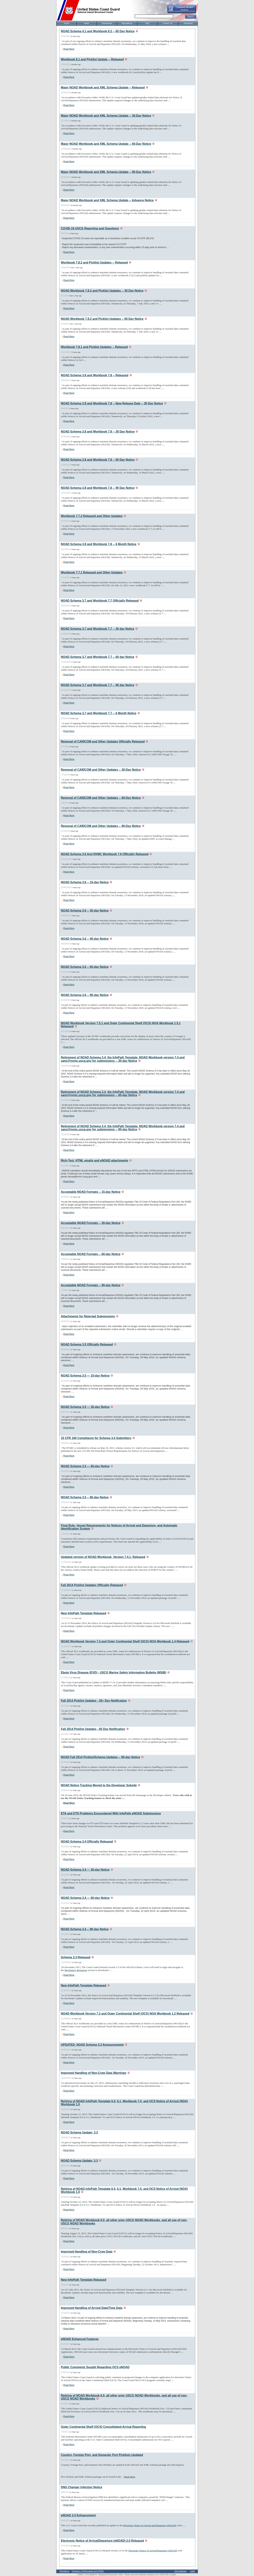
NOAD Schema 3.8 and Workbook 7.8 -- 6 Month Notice (98, 544)
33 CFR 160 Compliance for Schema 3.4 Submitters (96, 1438)
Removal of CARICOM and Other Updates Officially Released (103, 741)
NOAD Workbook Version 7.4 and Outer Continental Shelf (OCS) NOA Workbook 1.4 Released (125, 1641)
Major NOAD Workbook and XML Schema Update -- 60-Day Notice (106, 143)
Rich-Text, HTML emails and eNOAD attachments (94, 1160)
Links (192, 2571)
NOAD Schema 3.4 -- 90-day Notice (85, 1929)
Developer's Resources (75, 1970)
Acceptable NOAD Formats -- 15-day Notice (91, 1191)
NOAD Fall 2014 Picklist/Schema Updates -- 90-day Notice (100, 1757)
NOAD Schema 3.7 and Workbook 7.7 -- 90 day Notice (97, 685)
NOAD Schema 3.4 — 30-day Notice (85, 1869)
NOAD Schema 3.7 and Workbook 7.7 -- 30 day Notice (97, 628)
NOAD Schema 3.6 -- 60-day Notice (85, 966)
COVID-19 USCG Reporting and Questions (90, 228)
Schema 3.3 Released (76, 1957)
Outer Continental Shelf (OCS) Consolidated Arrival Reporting (103, 2426)
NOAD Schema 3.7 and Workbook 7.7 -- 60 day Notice (97, 656)
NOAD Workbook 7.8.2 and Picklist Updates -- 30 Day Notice (102, 290)
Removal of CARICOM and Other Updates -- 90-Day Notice (101, 826)
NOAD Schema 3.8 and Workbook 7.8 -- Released (94, 375)
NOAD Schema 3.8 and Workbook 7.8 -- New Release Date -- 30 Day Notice (112, 403)
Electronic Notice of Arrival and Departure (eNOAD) (149, 2525)
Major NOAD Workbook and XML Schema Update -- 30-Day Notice (106, 115)
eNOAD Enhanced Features (80, 2339)
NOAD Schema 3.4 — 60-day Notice (85, 1897)
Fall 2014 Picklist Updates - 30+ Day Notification (94, 1700)
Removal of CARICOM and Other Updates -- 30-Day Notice (101, 769)
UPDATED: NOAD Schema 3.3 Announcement (92, 2044)
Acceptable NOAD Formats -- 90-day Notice (91, 1285)
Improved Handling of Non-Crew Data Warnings (93, 2072)
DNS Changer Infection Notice (81, 2487)
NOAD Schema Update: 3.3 (79, 2132)
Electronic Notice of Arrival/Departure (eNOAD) (152, 2550)
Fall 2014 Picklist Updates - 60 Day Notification (93, 1729)
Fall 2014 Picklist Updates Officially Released (92, 1585)
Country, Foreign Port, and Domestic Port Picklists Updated (102, 2455)
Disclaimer (64, 2571)
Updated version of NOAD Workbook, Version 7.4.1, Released (103, 1557)
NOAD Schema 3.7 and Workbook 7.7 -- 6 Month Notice (98, 713)
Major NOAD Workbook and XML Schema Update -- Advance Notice (107, 200)
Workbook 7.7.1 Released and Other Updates (92, 572)
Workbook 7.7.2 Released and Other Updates (92, 516)
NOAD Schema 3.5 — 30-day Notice (85, 1406)
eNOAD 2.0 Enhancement (78, 2515)
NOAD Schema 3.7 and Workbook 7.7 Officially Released (100, 600)
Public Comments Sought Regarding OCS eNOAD (95, 2367)
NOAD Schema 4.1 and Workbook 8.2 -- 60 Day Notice (98, 31)
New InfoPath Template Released (83, 1613)
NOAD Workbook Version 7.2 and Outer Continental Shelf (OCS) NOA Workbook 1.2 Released (125, 2013)
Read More (68, 49)
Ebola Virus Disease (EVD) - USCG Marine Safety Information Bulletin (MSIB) (113, 1672)
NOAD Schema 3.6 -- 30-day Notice (85, 910)
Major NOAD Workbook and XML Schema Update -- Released (103, 87)
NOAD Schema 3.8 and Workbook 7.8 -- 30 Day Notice (98, 431)
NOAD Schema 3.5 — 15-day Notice (85, 1375)
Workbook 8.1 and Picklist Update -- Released (92, 59)
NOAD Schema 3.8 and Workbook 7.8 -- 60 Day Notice (98, 459)
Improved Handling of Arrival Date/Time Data (91, 2307)
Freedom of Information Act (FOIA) (88, 2571)
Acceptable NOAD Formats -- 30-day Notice (91, 1223)
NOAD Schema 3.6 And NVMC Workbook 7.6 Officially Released (105, 854)
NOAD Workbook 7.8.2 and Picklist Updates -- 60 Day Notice (102, 318)
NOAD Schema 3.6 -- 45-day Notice (85, 938)
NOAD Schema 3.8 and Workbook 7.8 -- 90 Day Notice (98, 487)
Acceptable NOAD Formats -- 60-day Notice (91, 1254)
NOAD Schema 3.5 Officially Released (87, 1344)
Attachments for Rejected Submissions (88, 1316)
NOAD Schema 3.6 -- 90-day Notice (85, 995)
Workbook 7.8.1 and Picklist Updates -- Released (94, 347)
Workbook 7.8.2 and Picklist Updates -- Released (94, 262)
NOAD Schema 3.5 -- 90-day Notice (85, 1497)
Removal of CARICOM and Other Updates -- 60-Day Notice (101, 797)
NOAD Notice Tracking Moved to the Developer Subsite (99, 1785)
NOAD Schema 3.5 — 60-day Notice (85, 1466)
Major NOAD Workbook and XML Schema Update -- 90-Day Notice (106, 172)
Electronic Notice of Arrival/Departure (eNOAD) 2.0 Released (102, 2540)
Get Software (180, 2571)
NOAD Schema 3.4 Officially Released (87, 1841)
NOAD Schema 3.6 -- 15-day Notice (85, 882)
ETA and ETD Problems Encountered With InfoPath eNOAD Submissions (111, 1813)
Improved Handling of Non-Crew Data (86, 2251)
